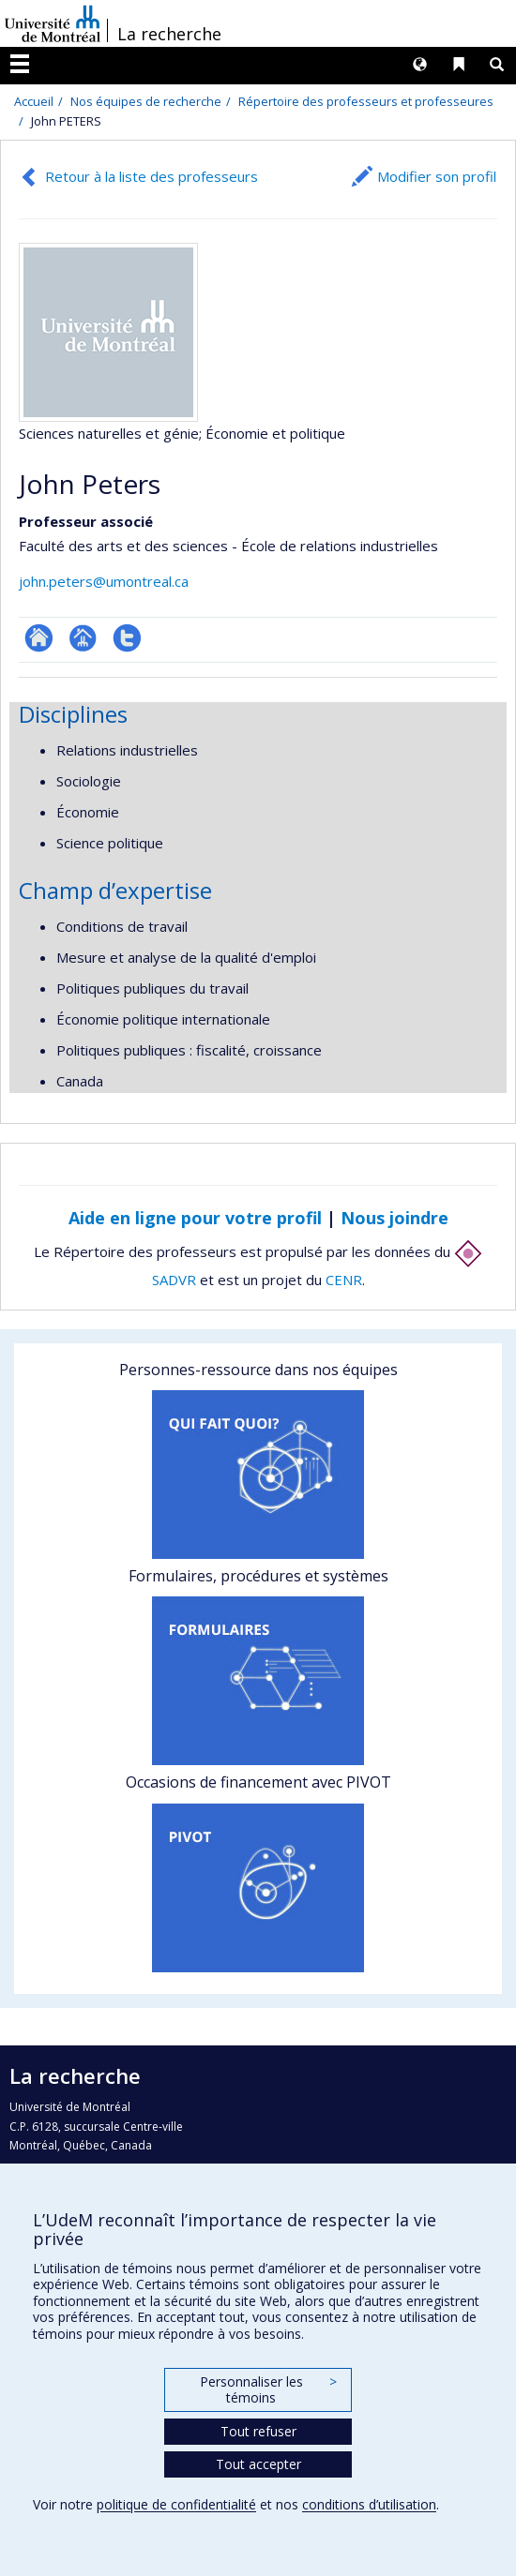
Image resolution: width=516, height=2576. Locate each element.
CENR (344, 1279)
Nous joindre (394, 1217)
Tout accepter (258, 2464)
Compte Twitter (127, 637)
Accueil (33, 101)
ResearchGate (38, 637)
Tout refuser (258, 2431)
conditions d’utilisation (369, 2504)
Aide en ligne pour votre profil (195, 1217)
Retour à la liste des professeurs (151, 176)
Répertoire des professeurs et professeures (365, 101)
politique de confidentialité (176, 2504)
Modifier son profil (436, 176)
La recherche (169, 33)
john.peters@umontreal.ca (104, 581)
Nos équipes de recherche (145, 101)
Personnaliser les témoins (268, 2390)
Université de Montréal (52, 23)
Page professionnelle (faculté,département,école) (83, 637)
